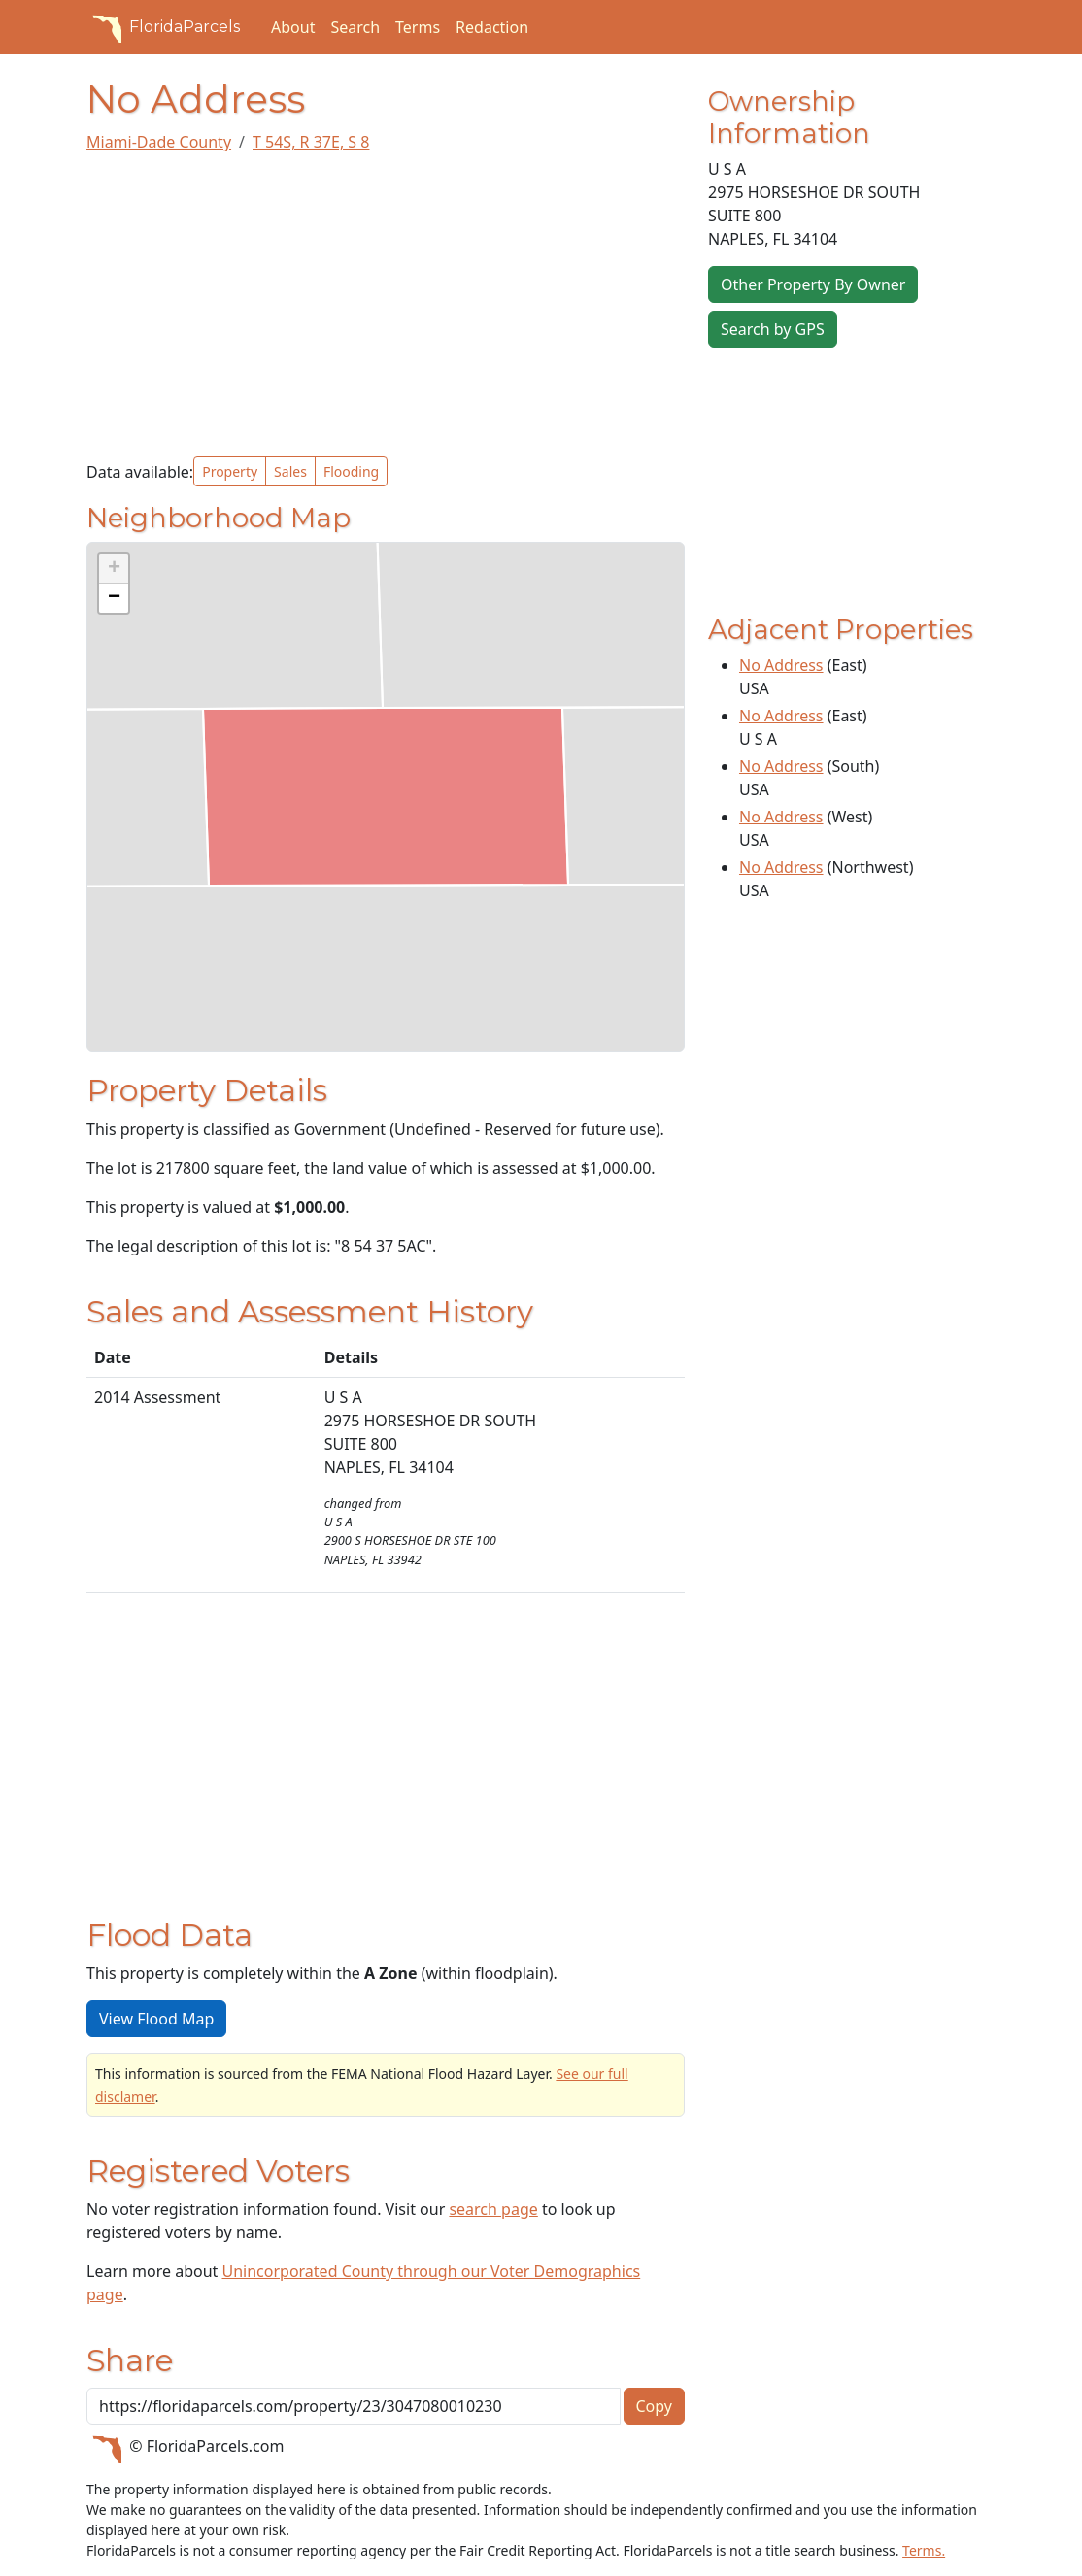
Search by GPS (773, 329)
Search (355, 27)
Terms (417, 27)
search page (493, 2209)
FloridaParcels (163, 27)
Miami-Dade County (158, 141)
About (293, 27)
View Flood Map (156, 2018)
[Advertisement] (385, 305)
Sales (290, 471)
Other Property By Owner (813, 284)
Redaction (492, 27)
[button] (113, 569)
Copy (654, 2406)
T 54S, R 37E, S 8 (311, 141)
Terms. (923, 2550)
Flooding (351, 471)
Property (229, 471)
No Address (781, 665)
